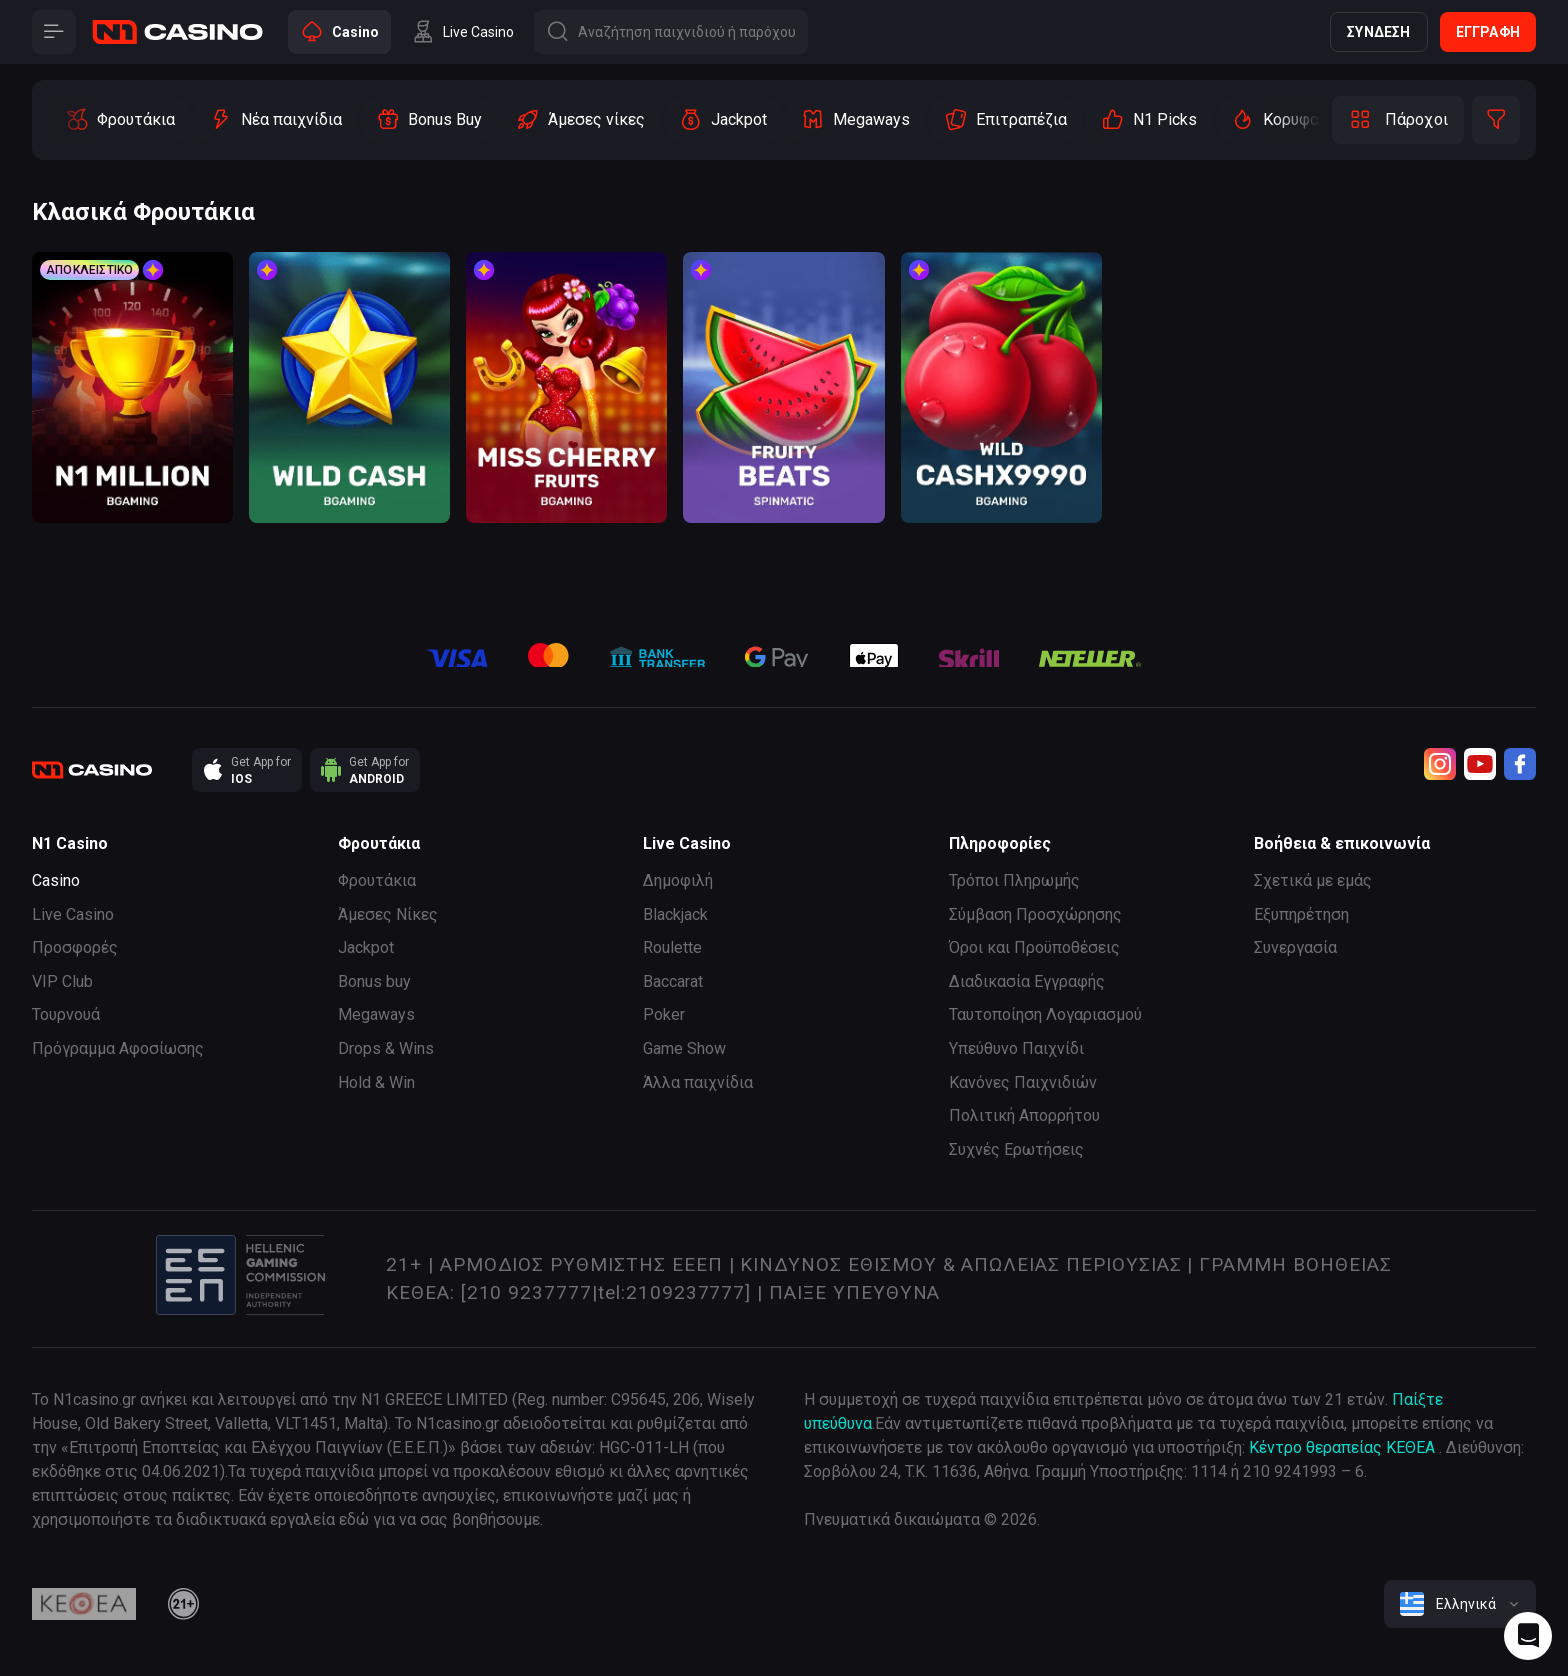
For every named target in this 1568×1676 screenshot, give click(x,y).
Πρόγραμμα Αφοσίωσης (118, 1048)
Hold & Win (376, 1082)
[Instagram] (1440, 764)
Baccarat (673, 981)
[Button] (54, 32)
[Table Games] (1005, 120)
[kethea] (84, 1604)
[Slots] (120, 120)
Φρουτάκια (377, 880)
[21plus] (184, 1604)
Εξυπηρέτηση (1301, 914)
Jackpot (366, 947)
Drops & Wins (386, 1048)
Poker (664, 1014)
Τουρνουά (66, 1014)
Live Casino (73, 914)
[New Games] (275, 120)
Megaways (376, 1014)
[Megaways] (855, 120)
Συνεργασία (1295, 947)
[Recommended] (1149, 120)
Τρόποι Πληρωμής (1014, 880)
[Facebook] (1520, 764)
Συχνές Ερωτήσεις (1016, 1149)
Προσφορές (75, 947)
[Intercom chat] (1528, 1636)
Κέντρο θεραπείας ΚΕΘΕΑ (1342, 1447)
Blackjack (675, 914)
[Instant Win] (580, 120)
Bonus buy (374, 981)
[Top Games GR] (1319, 120)
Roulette (672, 947)
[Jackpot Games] (723, 120)
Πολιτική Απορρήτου (1024, 1115)
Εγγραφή (1488, 32)
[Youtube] (1480, 764)
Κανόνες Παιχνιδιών (1023, 1082)
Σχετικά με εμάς (1313, 880)
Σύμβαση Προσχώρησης (1035, 914)
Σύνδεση (1378, 32)
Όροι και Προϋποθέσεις (1034, 947)
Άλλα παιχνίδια (698, 1082)
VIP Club (62, 981)
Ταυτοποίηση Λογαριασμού (1045, 1014)
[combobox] (1460, 1604)
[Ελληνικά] (1460, 1604)
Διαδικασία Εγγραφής (1027, 981)
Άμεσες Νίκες (388, 914)
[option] (120, 120)
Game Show (684, 1048)
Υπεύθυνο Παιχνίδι (1016, 1048)
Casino (56, 880)
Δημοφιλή (678, 880)
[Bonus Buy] (429, 120)
